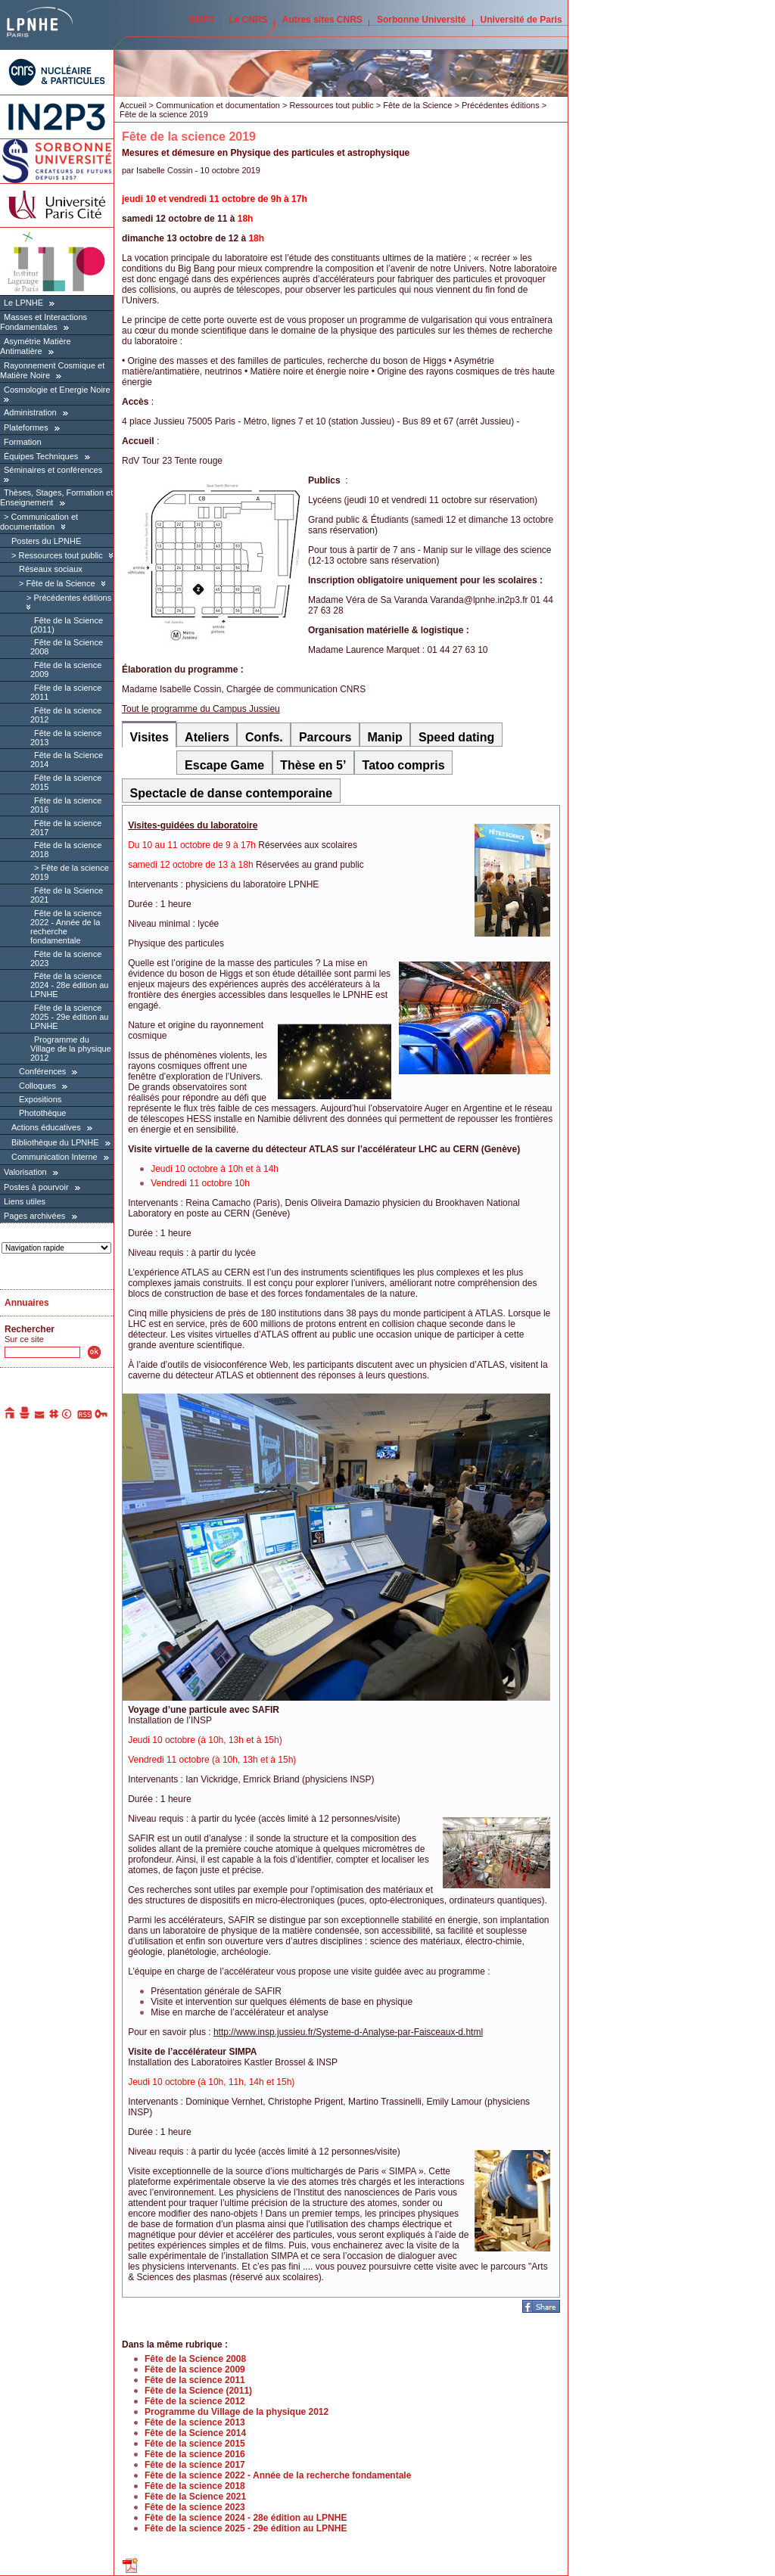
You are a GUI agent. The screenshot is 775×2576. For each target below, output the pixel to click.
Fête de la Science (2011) (198, 2390)
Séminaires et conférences (53, 469)
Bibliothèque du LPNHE (55, 1142)
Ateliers (207, 737)
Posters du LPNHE (46, 540)
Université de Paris (521, 19)
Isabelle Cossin (164, 170)
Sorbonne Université (421, 19)
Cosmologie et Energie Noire (57, 389)
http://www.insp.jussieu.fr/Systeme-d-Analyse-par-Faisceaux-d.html (348, 2032)
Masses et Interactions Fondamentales (43, 321)
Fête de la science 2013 (195, 2422)
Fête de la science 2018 (195, 2486)
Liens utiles (24, 1201)
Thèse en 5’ (313, 765)
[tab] (149, 734)
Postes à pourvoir (36, 1187)
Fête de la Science (60, 583)
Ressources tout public (60, 555)
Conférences (43, 1071)
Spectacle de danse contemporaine (231, 793)
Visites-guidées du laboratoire (192, 825)
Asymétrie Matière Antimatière (35, 346)
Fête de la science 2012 (195, 2401)
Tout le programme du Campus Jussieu (201, 709)
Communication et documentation (39, 521)
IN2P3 (201, 19)
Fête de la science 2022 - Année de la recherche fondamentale (65, 927)
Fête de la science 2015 (195, 2443)
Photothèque (42, 1112)
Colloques (37, 1085)
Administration (30, 412)
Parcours (325, 737)
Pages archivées (34, 1215)
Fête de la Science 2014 (195, 2433)
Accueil (133, 105)
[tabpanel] (341, 1551)
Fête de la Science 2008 (195, 2359)
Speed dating (456, 737)
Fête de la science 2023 (195, 2507)
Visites (149, 737)
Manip (385, 737)
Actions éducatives (46, 1127)
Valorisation (25, 1171)
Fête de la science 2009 (195, 2369)
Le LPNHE (23, 302)
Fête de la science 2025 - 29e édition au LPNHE (69, 1016)
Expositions (40, 1099)
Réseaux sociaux (50, 568)
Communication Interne (54, 1156)
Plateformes (26, 427)
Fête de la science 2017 (195, 2464)
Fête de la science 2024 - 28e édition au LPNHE (69, 985)
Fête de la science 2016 (195, 2454)
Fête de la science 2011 (195, 2380)
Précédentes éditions (72, 597)
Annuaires (27, 1302)
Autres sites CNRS (322, 19)
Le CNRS (248, 19)
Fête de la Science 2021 (195, 2496)
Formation (23, 441)
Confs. (264, 737)
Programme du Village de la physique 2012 (70, 1048)
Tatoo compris (404, 765)
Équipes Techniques (41, 456)
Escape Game (224, 765)
